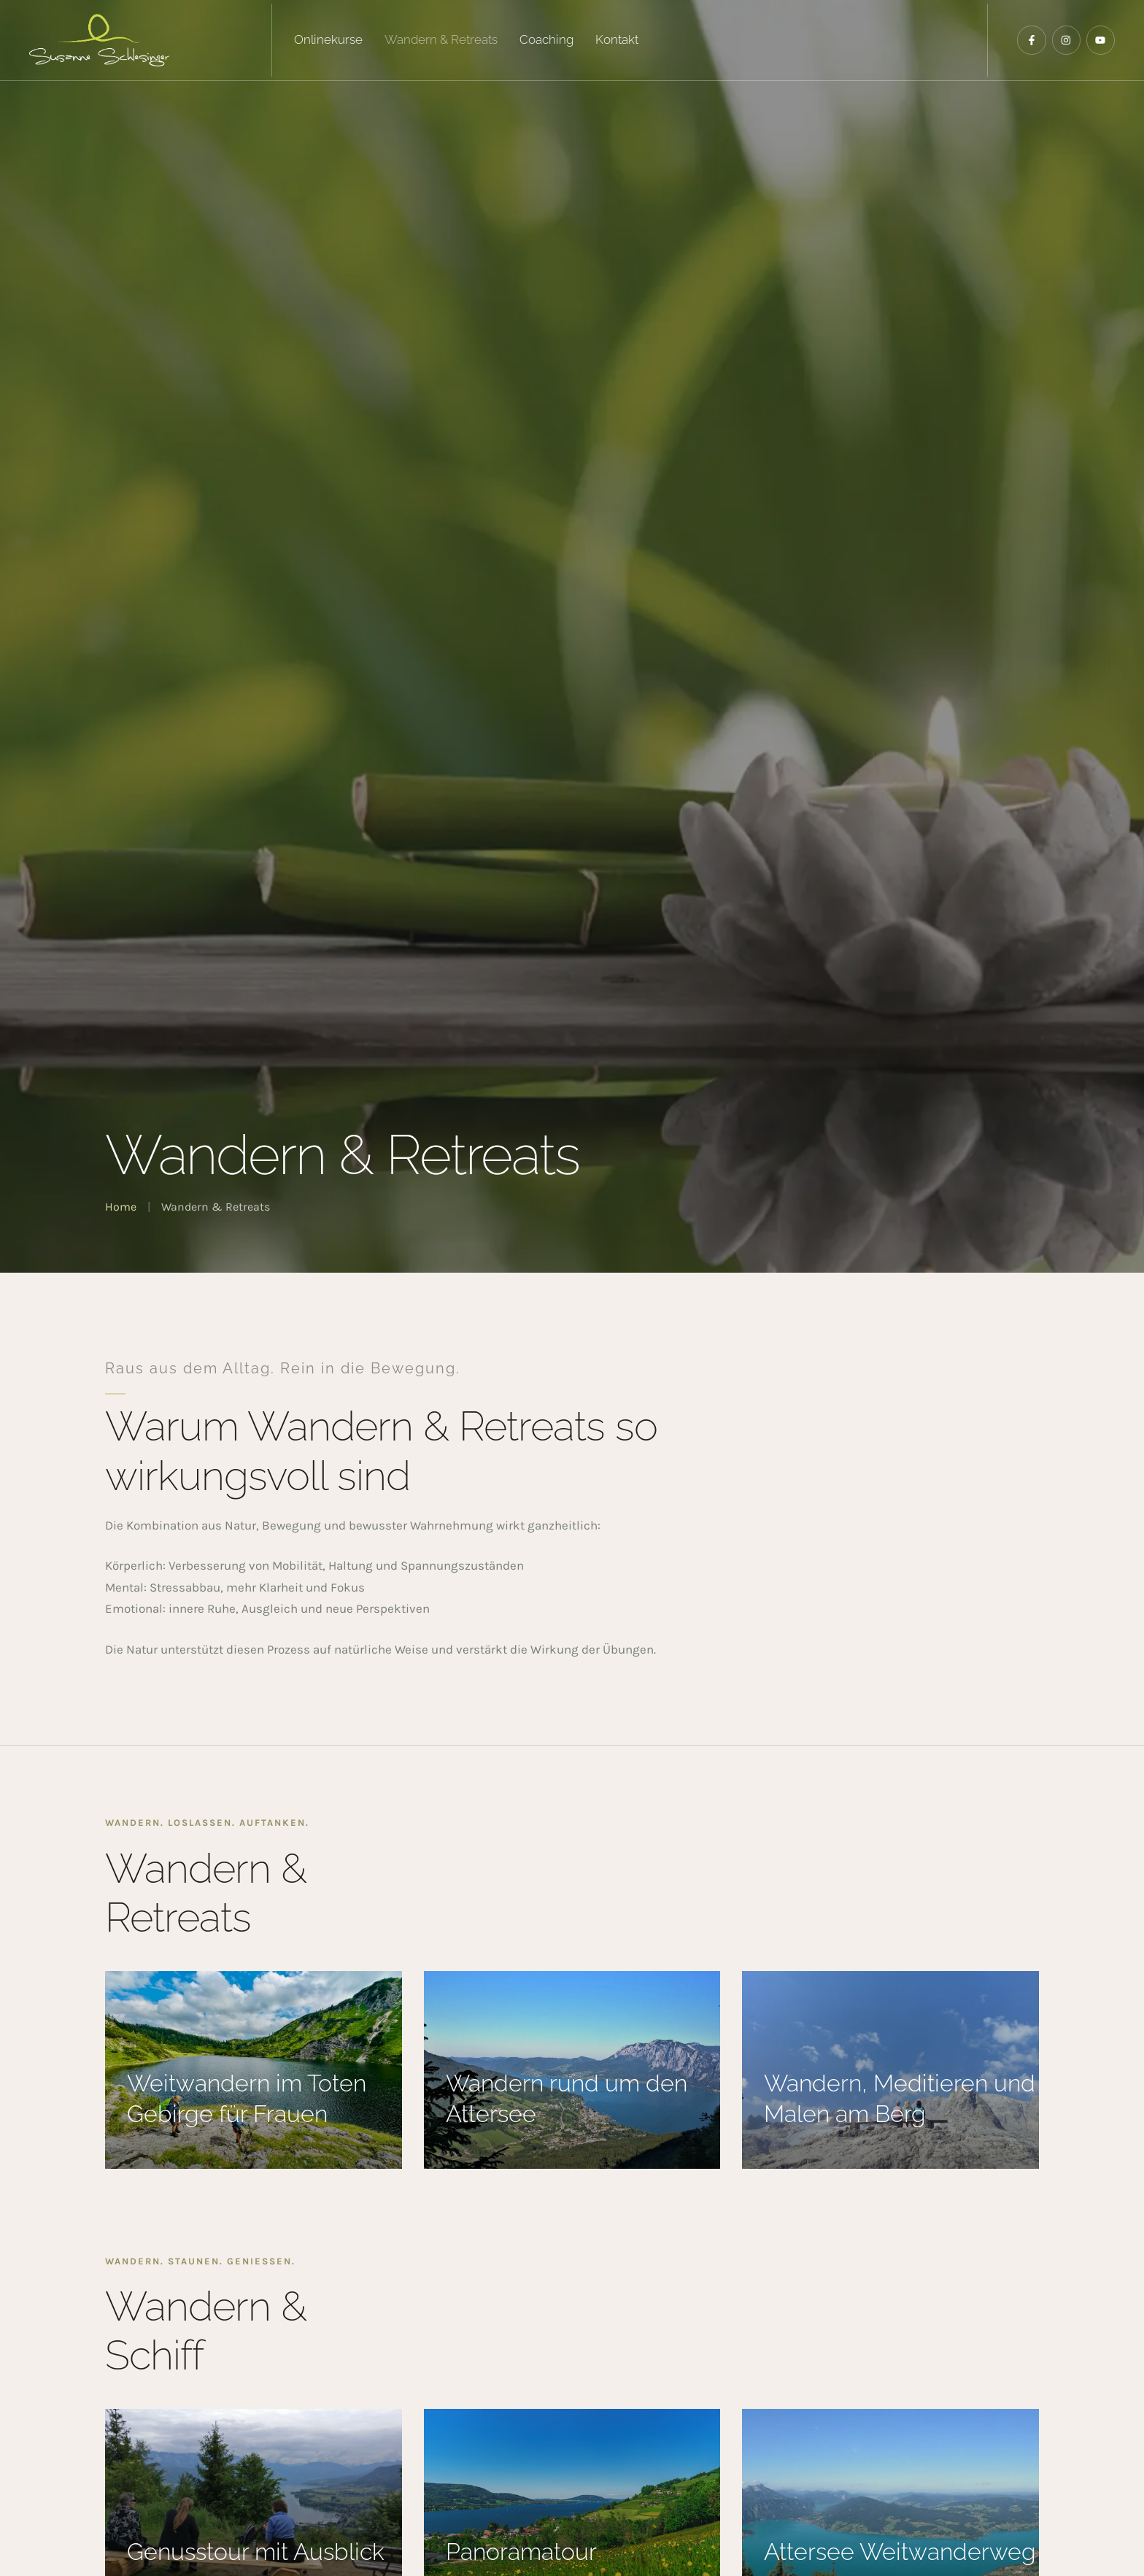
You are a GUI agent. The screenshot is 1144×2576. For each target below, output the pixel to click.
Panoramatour (521, 2551)
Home (120, 1207)
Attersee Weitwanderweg (900, 2551)
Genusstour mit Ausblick (255, 2551)
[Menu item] (328, 40)
